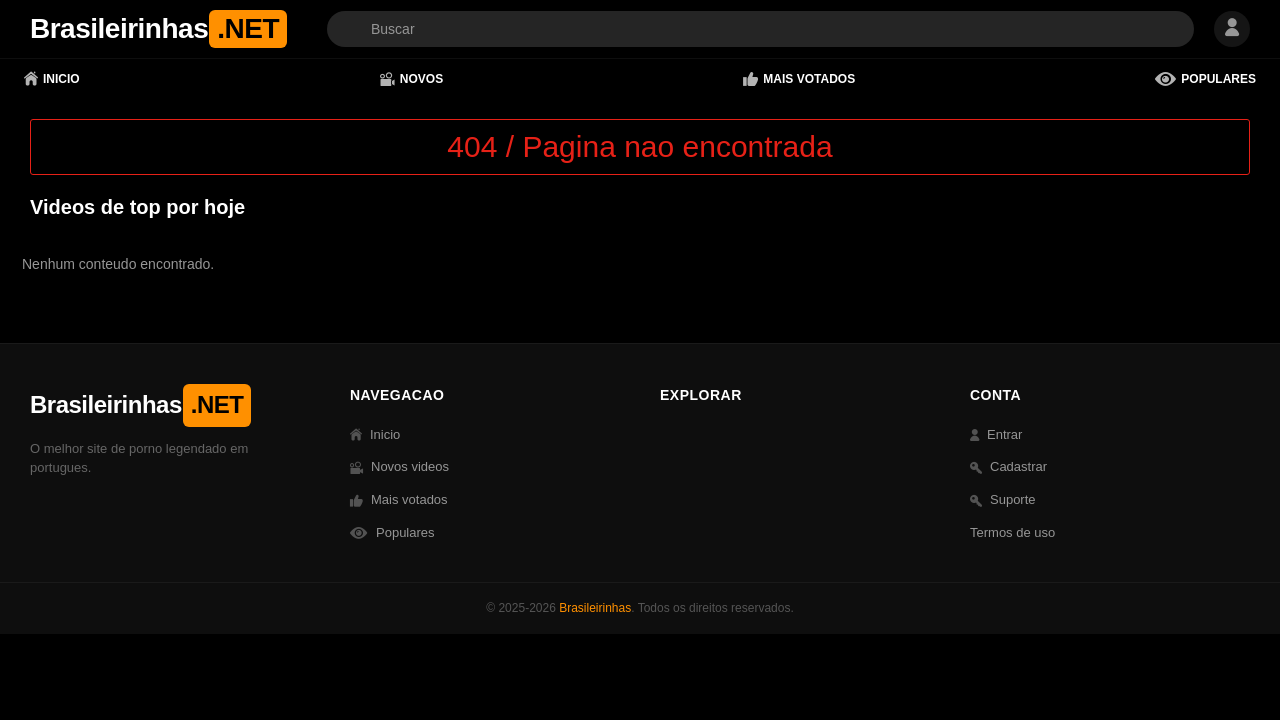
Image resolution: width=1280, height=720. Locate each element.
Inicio (52, 79)
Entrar (996, 434)
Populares (1205, 79)
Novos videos (399, 466)
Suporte (1003, 499)
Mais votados (799, 79)
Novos (411, 79)
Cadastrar (1008, 466)
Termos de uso (1012, 532)
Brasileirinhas (595, 608)
